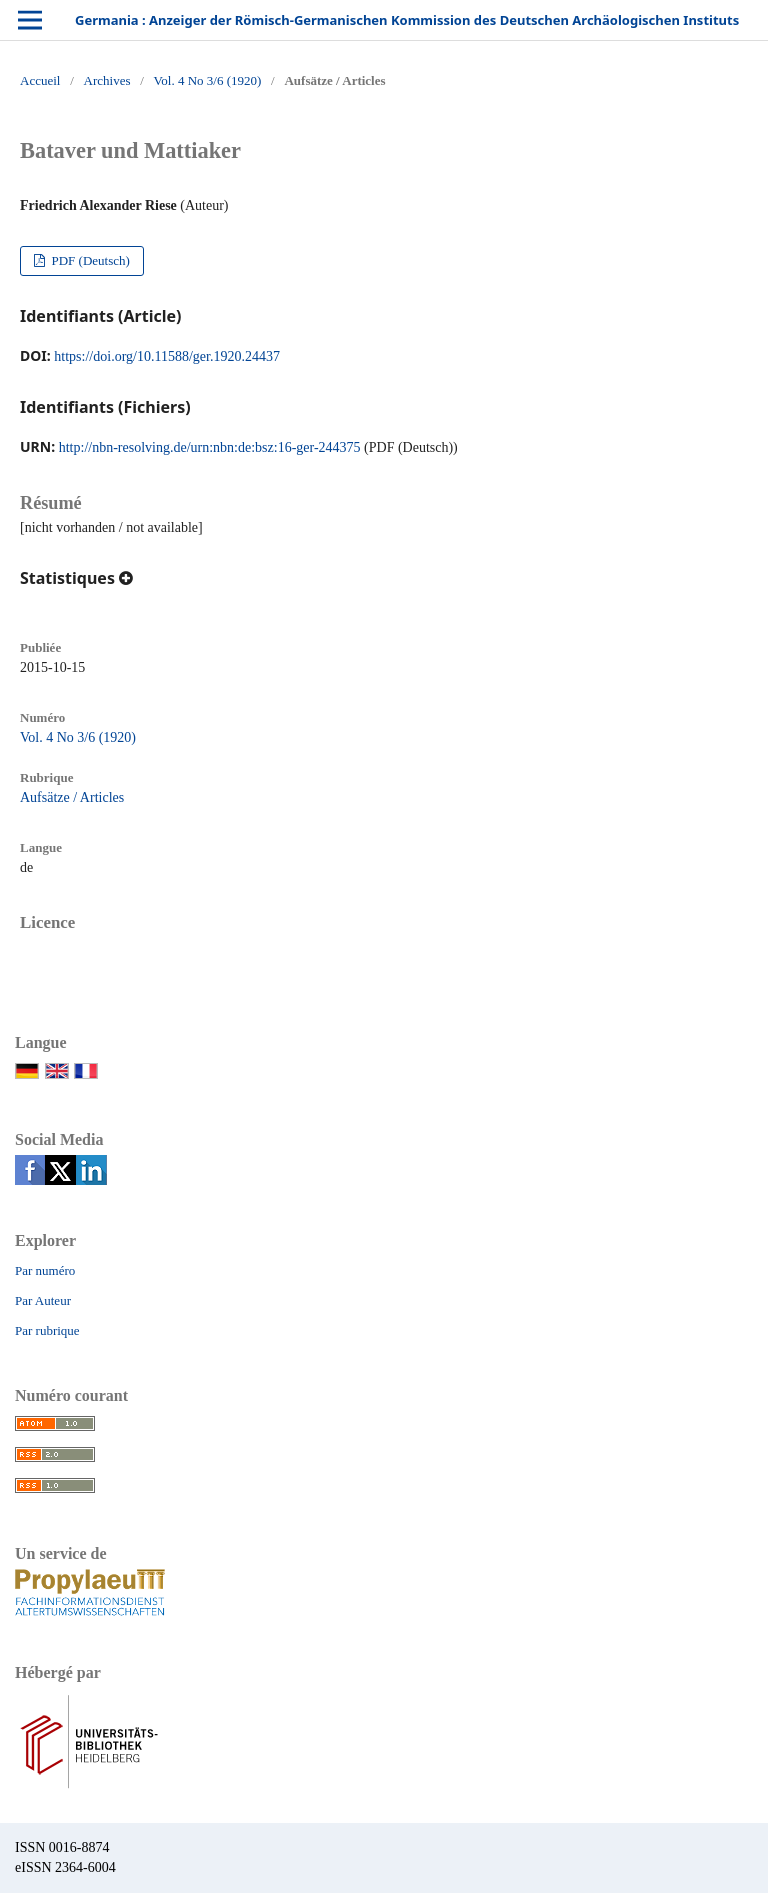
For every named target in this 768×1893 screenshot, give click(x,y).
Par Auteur (43, 1300)
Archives (107, 80)
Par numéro (45, 1270)
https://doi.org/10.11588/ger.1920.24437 (167, 356)
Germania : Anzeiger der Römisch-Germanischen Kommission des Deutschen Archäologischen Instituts (407, 20)
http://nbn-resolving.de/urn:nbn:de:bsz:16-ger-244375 (210, 447)
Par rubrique (47, 1330)
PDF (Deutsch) (89, 260)
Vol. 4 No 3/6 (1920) (208, 80)
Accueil (40, 80)
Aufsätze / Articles (72, 797)
